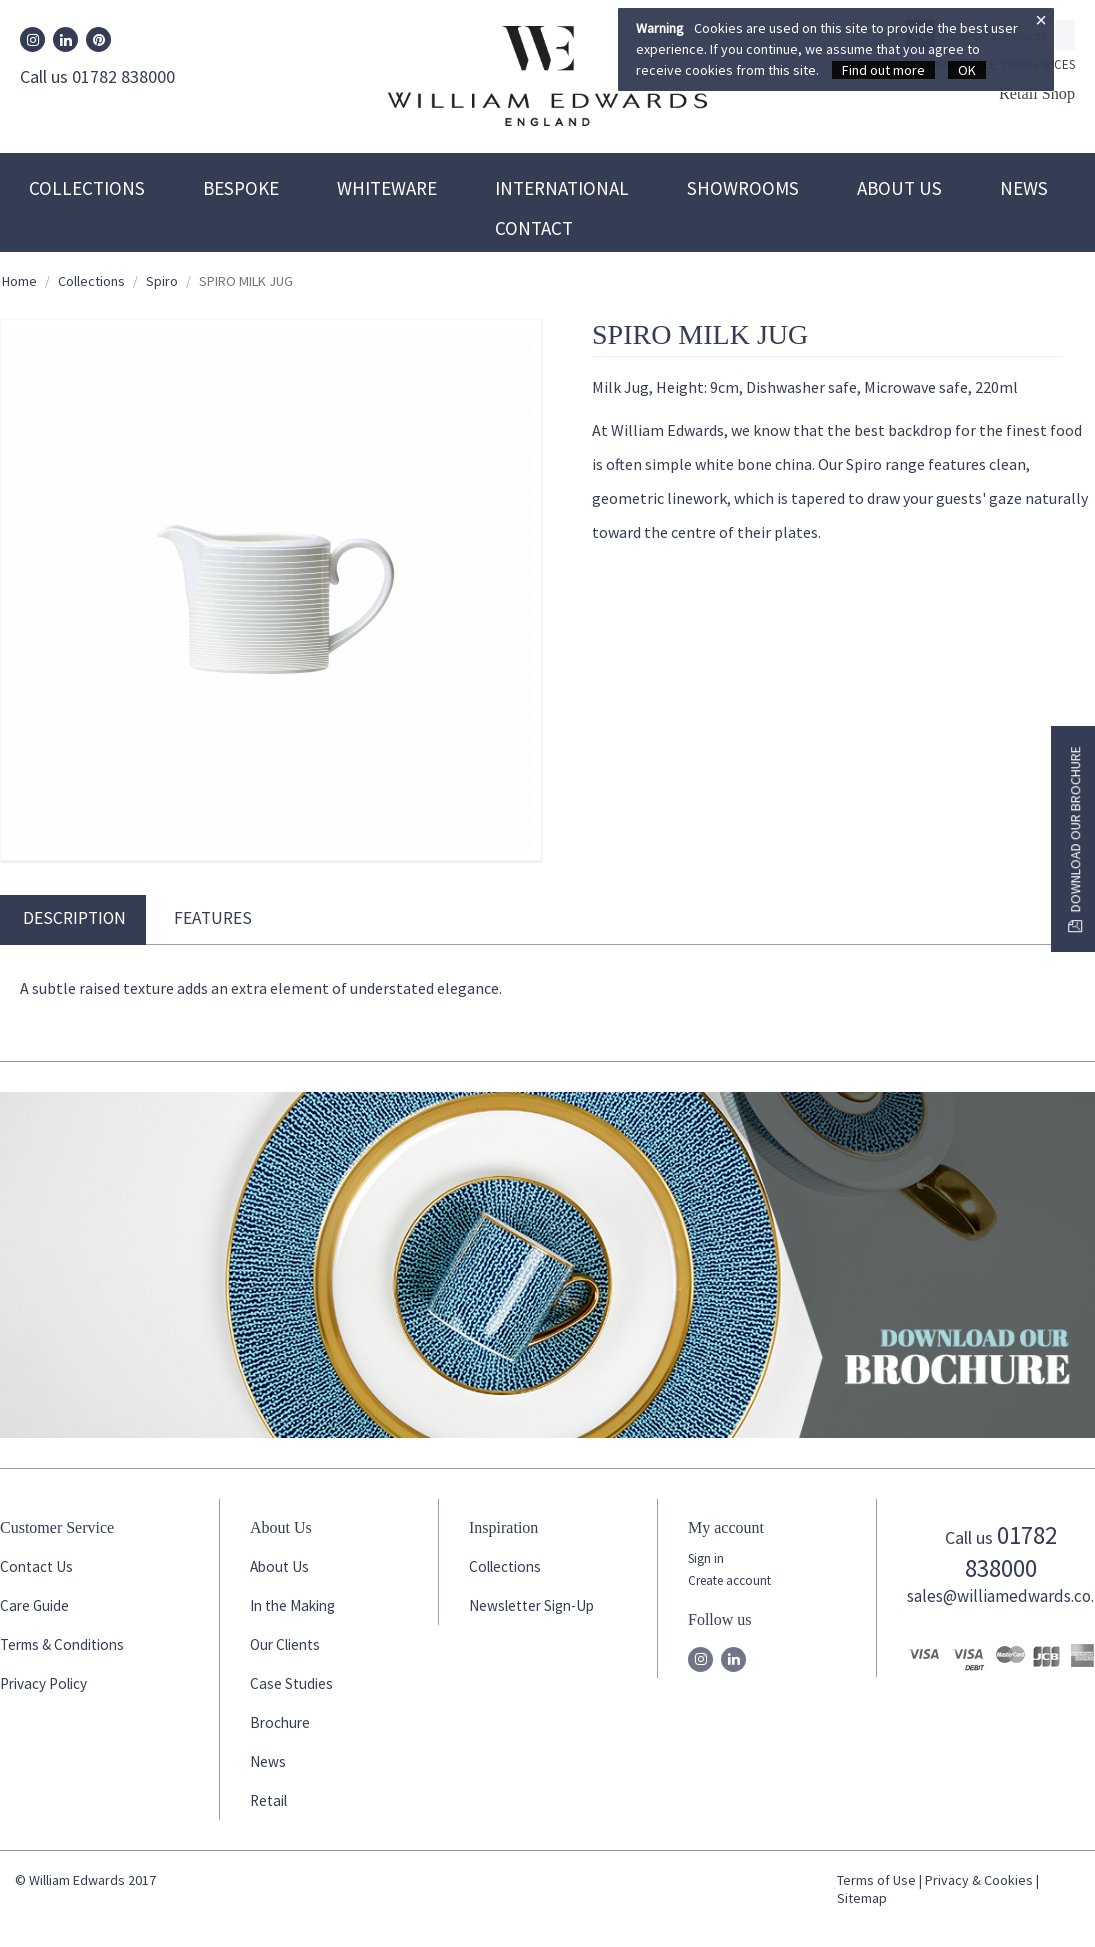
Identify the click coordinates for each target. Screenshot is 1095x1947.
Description (74, 918)
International (562, 188)
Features (213, 918)
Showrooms (743, 188)
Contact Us (36, 1566)
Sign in (706, 1558)
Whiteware (387, 188)
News (1024, 188)
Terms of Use (876, 1880)
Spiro (162, 281)
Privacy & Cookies (979, 1880)
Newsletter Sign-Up (531, 1605)
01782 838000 (1011, 1551)
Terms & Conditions (62, 1644)
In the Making (292, 1605)
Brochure (280, 1722)
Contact (534, 228)
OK (967, 70)
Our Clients (285, 1644)
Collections (87, 188)
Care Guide (34, 1605)
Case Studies (291, 1683)
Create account (729, 1580)
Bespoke (241, 188)
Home (19, 281)
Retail (268, 1800)
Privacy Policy (43, 1683)
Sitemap (862, 1898)
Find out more (883, 70)
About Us (899, 188)
